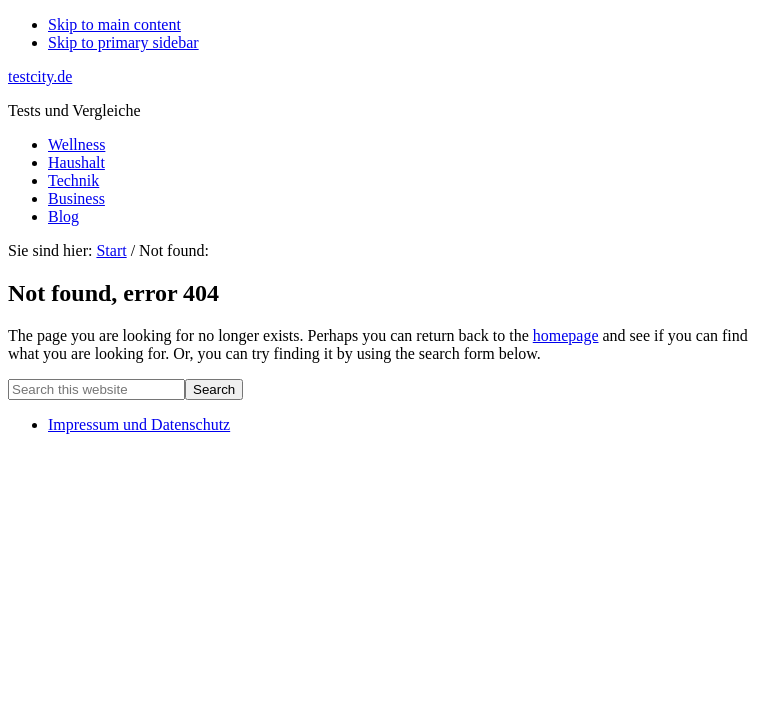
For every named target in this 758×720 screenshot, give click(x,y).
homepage (566, 335)
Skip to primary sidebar (123, 42)
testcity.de (40, 76)
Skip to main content (114, 24)
